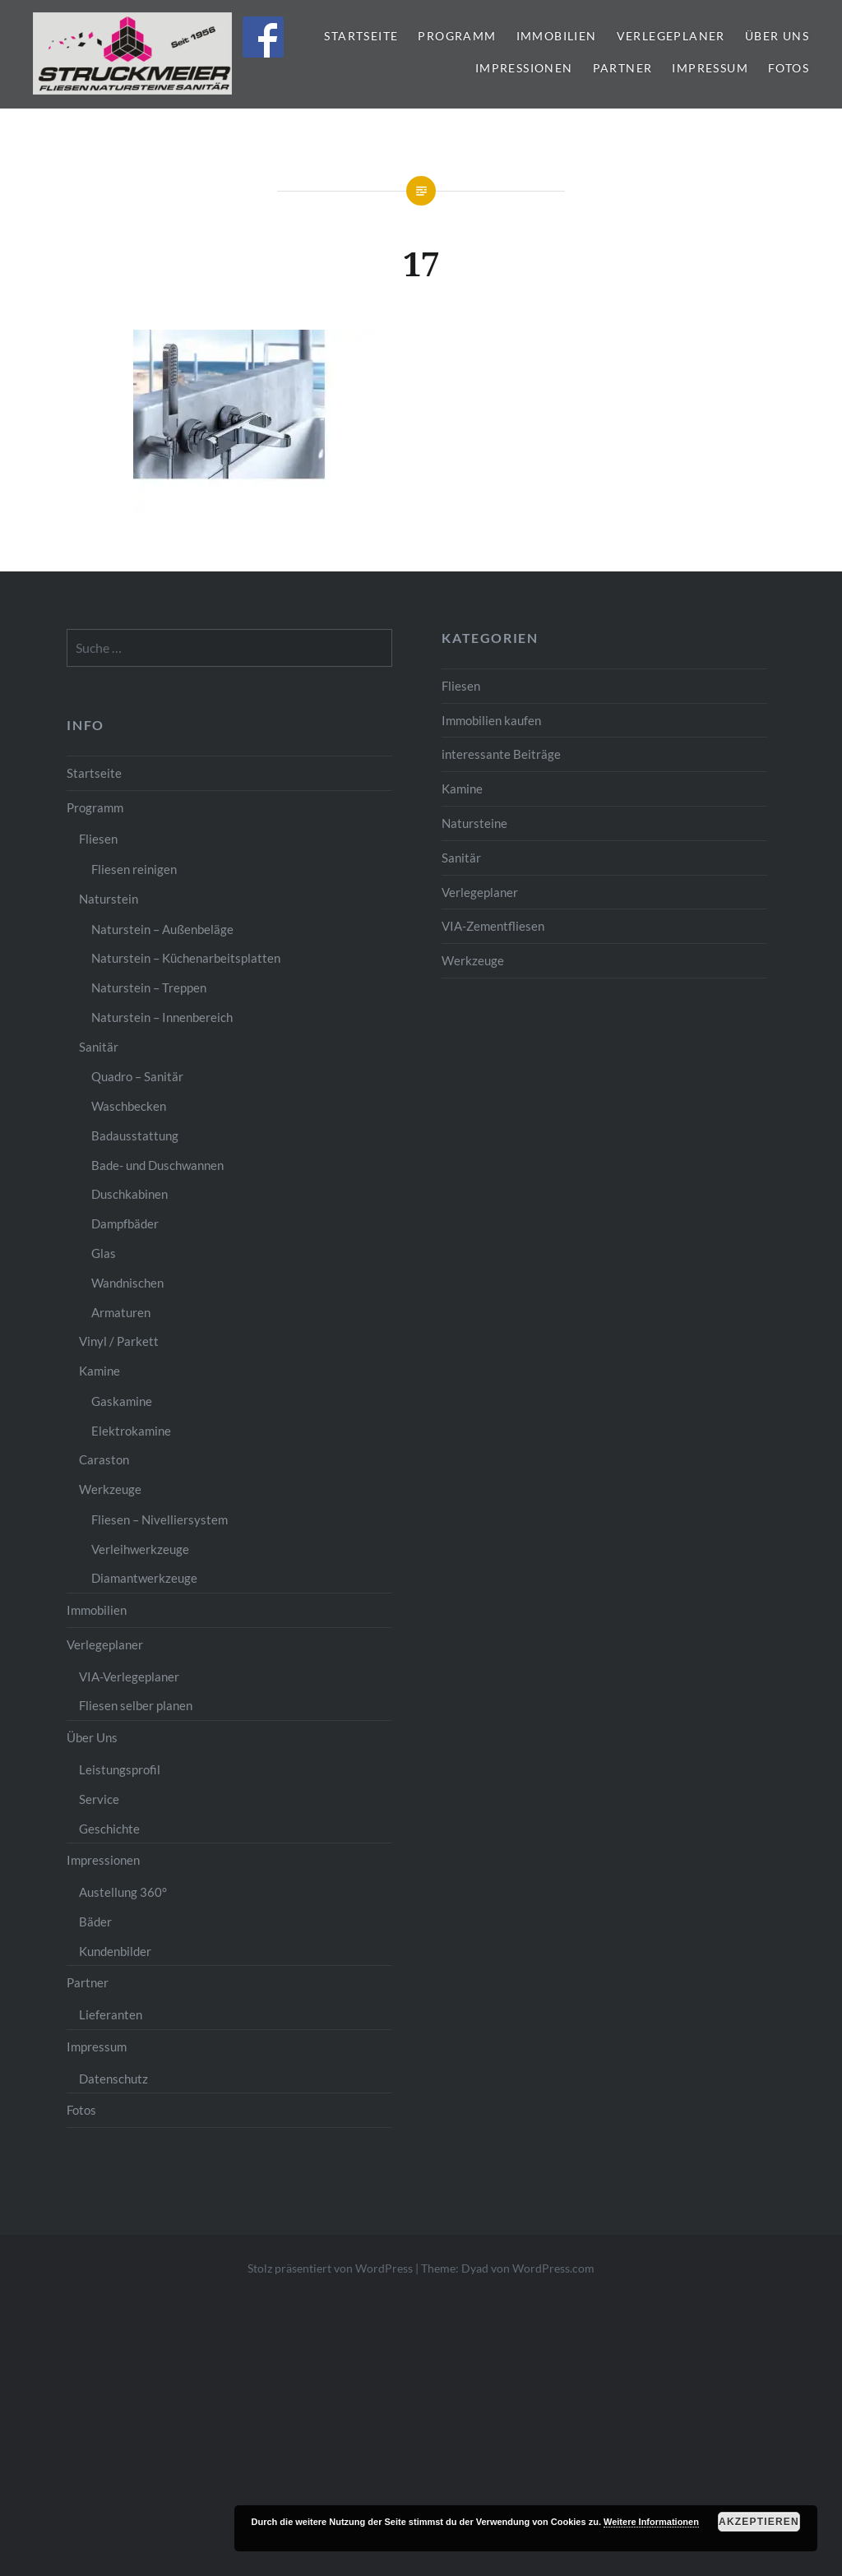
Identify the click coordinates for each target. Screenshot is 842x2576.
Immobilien (556, 36)
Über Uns (777, 36)
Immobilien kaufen (491, 720)
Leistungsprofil (119, 1769)
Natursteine (474, 823)
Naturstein (108, 898)
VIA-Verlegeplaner (129, 1676)
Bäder (95, 1921)
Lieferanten (110, 2014)
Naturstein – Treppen (148, 987)
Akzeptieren (759, 2521)
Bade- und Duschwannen (157, 1165)
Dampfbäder (125, 1223)
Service (99, 1799)
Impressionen (524, 68)
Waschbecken (128, 1105)
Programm (457, 36)
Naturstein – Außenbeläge (162, 929)
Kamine (462, 788)
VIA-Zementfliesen (493, 925)
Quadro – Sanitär (137, 1076)
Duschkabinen (129, 1193)
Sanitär (461, 857)
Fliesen (461, 685)
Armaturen (120, 1312)
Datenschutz (113, 2078)
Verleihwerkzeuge (140, 1549)
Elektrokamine (131, 1430)
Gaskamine (121, 1401)
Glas (103, 1253)
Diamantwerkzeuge (144, 1577)
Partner (623, 68)
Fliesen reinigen (134, 869)
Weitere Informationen (651, 2522)
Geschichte (109, 1828)
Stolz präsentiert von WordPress (330, 2268)
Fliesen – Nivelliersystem (159, 1519)
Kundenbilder (115, 1951)
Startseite (361, 36)
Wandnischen (127, 1282)
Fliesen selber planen (135, 1705)
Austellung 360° (123, 1892)
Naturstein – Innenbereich (162, 1017)
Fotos (788, 68)
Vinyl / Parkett (119, 1341)
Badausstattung (134, 1135)
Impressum (710, 68)
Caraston (104, 1459)
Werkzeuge (473, 960)
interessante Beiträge (501, 754)
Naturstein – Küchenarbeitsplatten (185, 957)
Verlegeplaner (671, 36)
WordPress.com (553, 2268)
